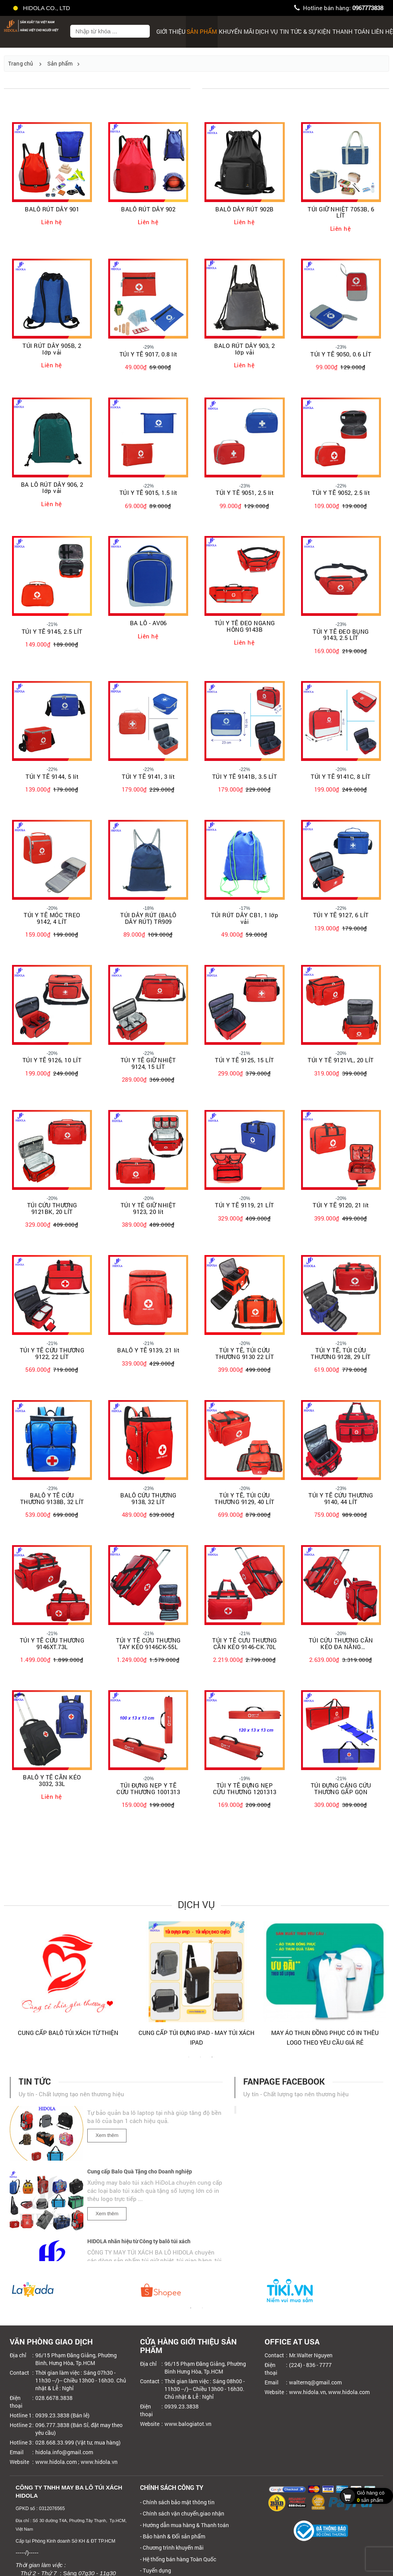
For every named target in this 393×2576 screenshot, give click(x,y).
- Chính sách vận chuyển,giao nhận (182, 2513)
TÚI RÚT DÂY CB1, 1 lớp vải (244, 918)
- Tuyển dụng (155, 2570)
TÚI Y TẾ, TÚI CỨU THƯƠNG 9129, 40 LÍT (245, 1498)
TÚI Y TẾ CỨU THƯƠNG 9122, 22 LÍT (52, 1353)
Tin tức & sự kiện (305, 31)
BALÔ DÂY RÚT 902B (244, 209)
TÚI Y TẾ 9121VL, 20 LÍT (341, 1060)
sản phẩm (364, 2495)
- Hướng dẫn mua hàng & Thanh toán (184, 2525)
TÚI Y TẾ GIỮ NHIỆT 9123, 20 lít (148, 1208)
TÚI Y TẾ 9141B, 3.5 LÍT (244, 776)
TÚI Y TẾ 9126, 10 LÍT (52, 1060)
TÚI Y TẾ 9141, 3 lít (148, 776)
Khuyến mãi (236, 31)
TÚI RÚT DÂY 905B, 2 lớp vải (52, 348)
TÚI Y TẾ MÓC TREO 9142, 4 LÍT (52, 918)
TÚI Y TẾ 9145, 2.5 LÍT (52, 631)
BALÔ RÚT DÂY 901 (52, 209)
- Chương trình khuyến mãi (172, 2547)
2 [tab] (200, 2061)
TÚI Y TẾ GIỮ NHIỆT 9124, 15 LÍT (148, 1063)
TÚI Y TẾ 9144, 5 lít (52, 776)
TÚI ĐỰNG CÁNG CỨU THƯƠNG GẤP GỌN (341, 1788)
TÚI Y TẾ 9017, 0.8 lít (148, 354)
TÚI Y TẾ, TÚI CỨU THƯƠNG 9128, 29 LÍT (341, 1353)
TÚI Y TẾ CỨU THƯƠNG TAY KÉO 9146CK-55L (148, 1643)
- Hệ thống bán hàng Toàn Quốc (178, 2559)
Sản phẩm (202, 31)
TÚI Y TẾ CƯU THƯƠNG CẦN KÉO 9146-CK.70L (244, 1643)
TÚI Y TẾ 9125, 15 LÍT (244, 1060)
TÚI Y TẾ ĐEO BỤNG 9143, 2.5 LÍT (341, 634)
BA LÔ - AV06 (148, 623)
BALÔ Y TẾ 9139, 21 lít (148, 1350)
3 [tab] (212, 2061)
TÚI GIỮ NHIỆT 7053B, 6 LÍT (341, 212)
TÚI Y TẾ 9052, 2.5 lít (341, 492)
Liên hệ (51, 222)
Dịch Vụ (266, 31)
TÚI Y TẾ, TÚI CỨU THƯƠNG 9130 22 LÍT (244, 1353)
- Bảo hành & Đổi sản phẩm (172, 2536)
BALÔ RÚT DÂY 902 (148, 209)
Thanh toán (351, 31)
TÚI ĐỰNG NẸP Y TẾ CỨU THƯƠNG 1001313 (148, 1788)
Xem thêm (106, 2143)
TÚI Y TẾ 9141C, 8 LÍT (341, 776)
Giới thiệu (170, 31)
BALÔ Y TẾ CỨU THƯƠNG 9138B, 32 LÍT (52, 1498)
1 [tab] (188, 2061)
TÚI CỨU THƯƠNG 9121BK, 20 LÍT (52, 1208)
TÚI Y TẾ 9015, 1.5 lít (148, 492)
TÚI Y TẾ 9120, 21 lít (341, 1205)
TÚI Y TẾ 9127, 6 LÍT (341, 915)
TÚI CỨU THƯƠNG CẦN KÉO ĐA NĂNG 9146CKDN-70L (341, 1643)
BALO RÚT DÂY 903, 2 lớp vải (244, 348)
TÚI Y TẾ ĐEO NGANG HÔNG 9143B (245, 626)
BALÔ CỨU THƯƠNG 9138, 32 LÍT (148, 1498)
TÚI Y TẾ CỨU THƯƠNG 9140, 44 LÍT (340, 1498)
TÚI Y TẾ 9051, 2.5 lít (245, 492)
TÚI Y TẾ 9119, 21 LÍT (244, 1205)
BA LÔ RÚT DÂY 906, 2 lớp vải (52, 487)
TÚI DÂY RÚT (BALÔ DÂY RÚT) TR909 (148, 918)
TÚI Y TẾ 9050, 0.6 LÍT (340, 354)
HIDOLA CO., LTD (42, 8)
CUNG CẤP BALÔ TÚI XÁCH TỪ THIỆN (325, 2033)
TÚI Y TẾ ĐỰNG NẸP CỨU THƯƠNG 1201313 (245, 1788)
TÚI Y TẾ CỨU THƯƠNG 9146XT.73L (52, 1643)
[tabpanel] (68, 1987)
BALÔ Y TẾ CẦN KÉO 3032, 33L (52, 1780)
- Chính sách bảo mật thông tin (177, 2502)
